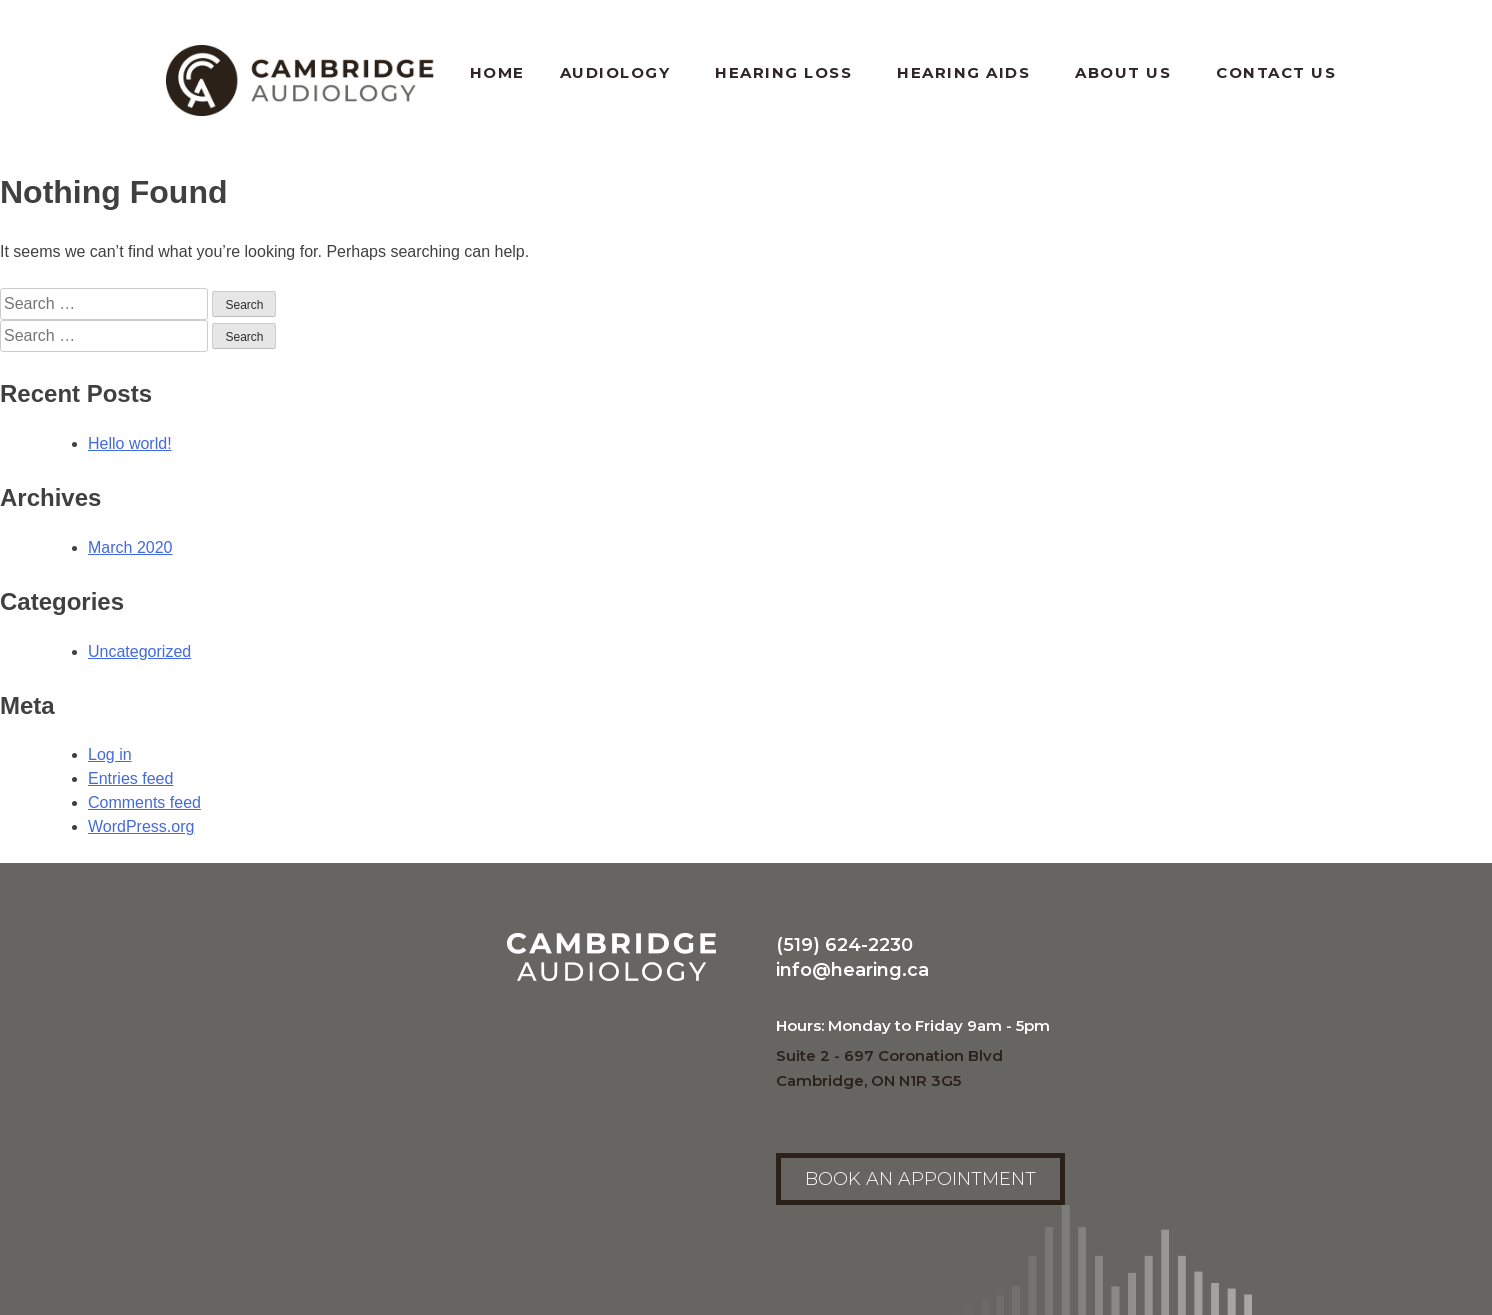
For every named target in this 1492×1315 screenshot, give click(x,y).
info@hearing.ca (852, 970)
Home (497, 72)
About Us (1128, 73)
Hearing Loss (788, 73)
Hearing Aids (968, 73)
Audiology (620, 73)
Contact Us (1276, 72)
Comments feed (144, 802)
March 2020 (130, 547)
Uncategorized (139, 651)
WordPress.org (141, 826)
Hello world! (130, 443)
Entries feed (130, 778)
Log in (110, 754)
